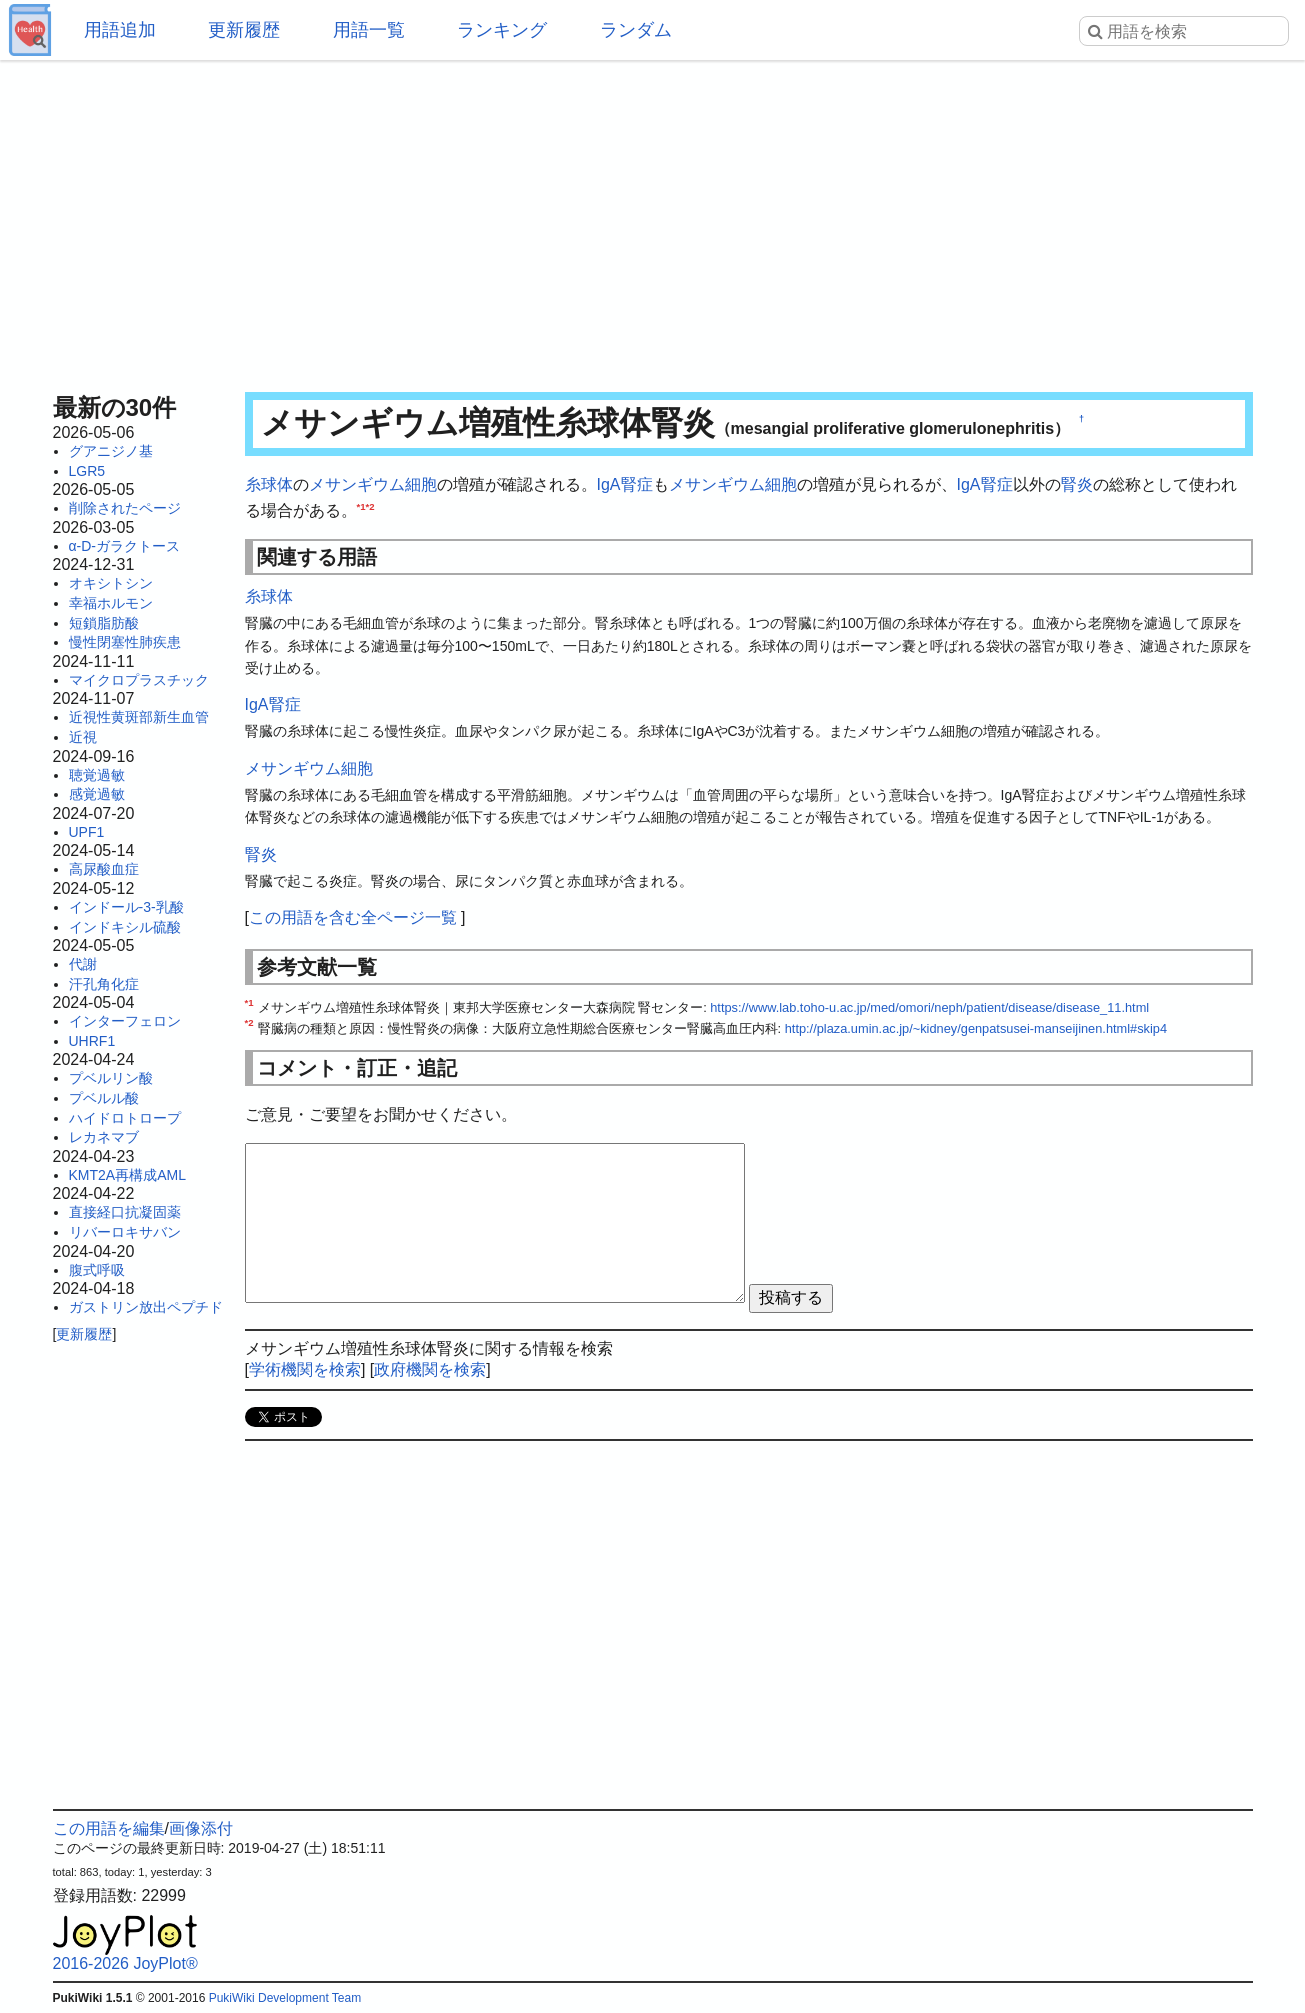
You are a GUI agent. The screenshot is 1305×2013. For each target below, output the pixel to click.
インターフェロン (125, 1021)
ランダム (636, 30)
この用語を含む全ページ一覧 (353, 917)
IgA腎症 (625, 484)
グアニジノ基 (111, 451)
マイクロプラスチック (139, 680)
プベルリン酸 (111, 1078)
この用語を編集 (109, 1828)
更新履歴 (244, 30)
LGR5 (87, 471)
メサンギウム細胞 (373, 484)
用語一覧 (369, 30)
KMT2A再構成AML (127, 1175)
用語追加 (120, 30)
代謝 (83, 964)
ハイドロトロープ (125, 1118)
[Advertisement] (653, 220)
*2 (370, 505)
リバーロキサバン (125, 1232)
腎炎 (1077, 484)
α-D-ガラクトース (125, 546)
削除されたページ (125, 508)
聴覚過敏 (97, 775)
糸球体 (269, 484)
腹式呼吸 (97, 1270)
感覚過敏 (97, 794)
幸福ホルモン (111, 603)
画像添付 (201, 1828)
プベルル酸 (104, 1098)
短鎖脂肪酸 (104, 623)
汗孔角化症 (104, 984)
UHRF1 (92, 1041)
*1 (361, 505)
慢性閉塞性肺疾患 (125, 642)
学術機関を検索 (305, 1369)
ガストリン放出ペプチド (146, 1307)
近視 (83, 737)
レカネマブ (104, 1137)
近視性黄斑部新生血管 (139, 717)
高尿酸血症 (104, 869)
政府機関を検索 (430, 1369)
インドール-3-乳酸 (126, 907)
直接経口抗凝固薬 (125, 1212)
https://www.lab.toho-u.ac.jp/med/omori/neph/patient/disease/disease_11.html (929, 1007)
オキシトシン (111, 583)
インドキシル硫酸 (125, 927)
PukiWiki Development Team (285, 1998)
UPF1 (87, 832)
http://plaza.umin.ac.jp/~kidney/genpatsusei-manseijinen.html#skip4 (976, 1028)
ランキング (502, 30)
